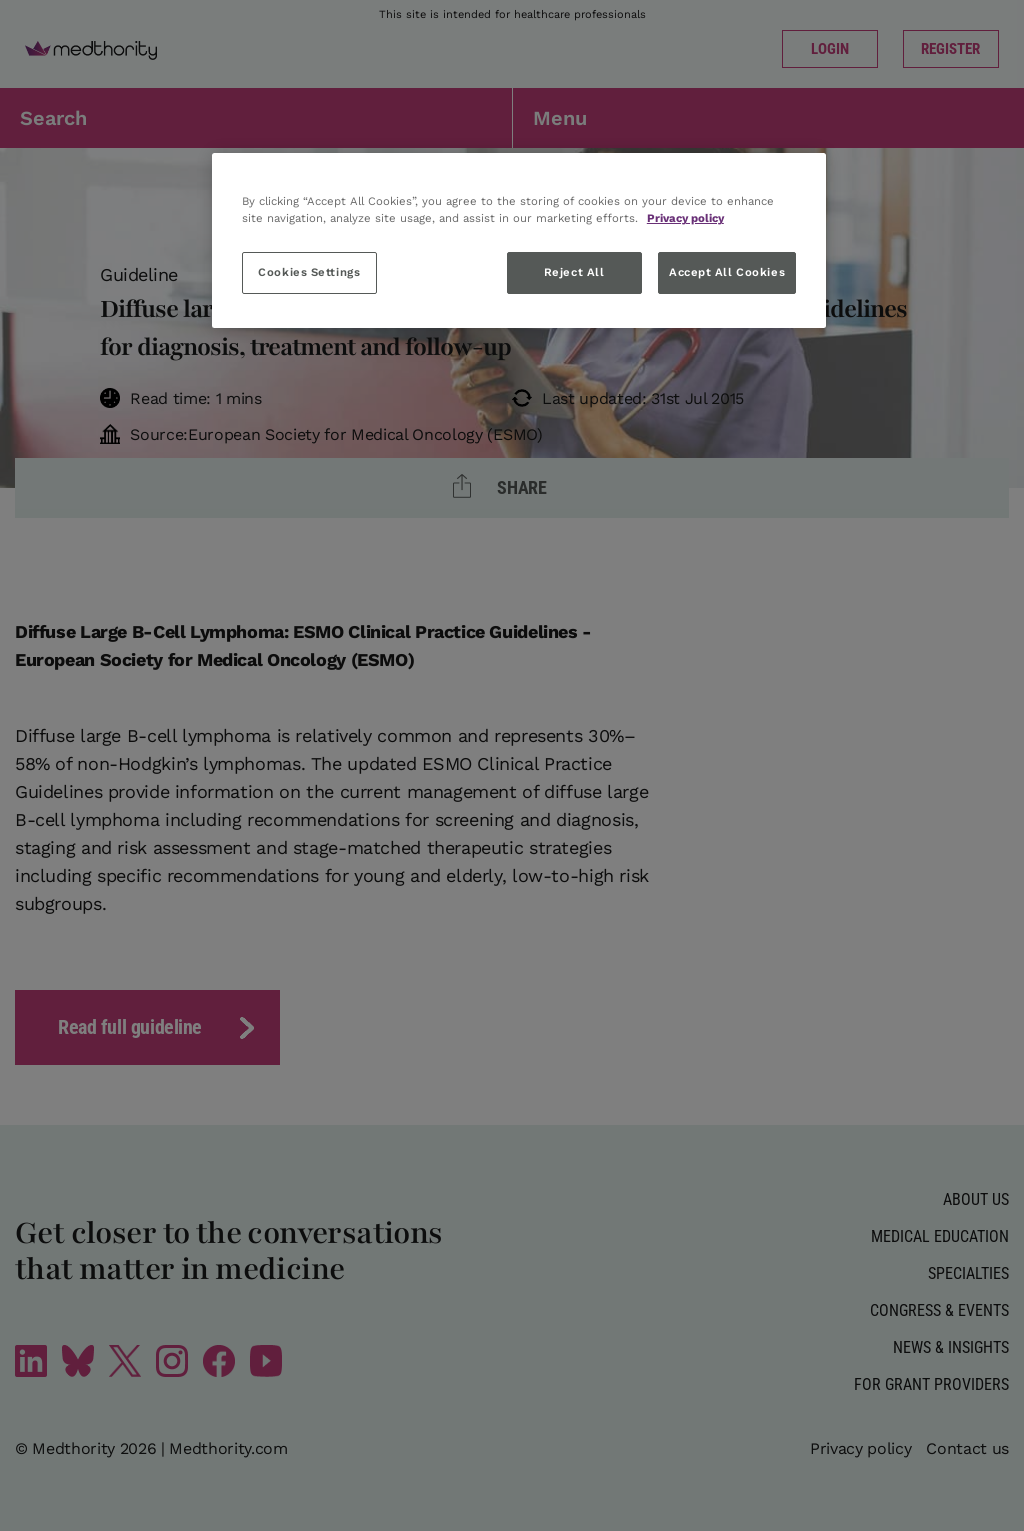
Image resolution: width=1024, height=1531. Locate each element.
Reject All (574, 272)
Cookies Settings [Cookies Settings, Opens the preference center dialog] (309, 272)
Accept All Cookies (727, 272)
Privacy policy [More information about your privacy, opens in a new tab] (685, 218)
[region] (519, 240)
